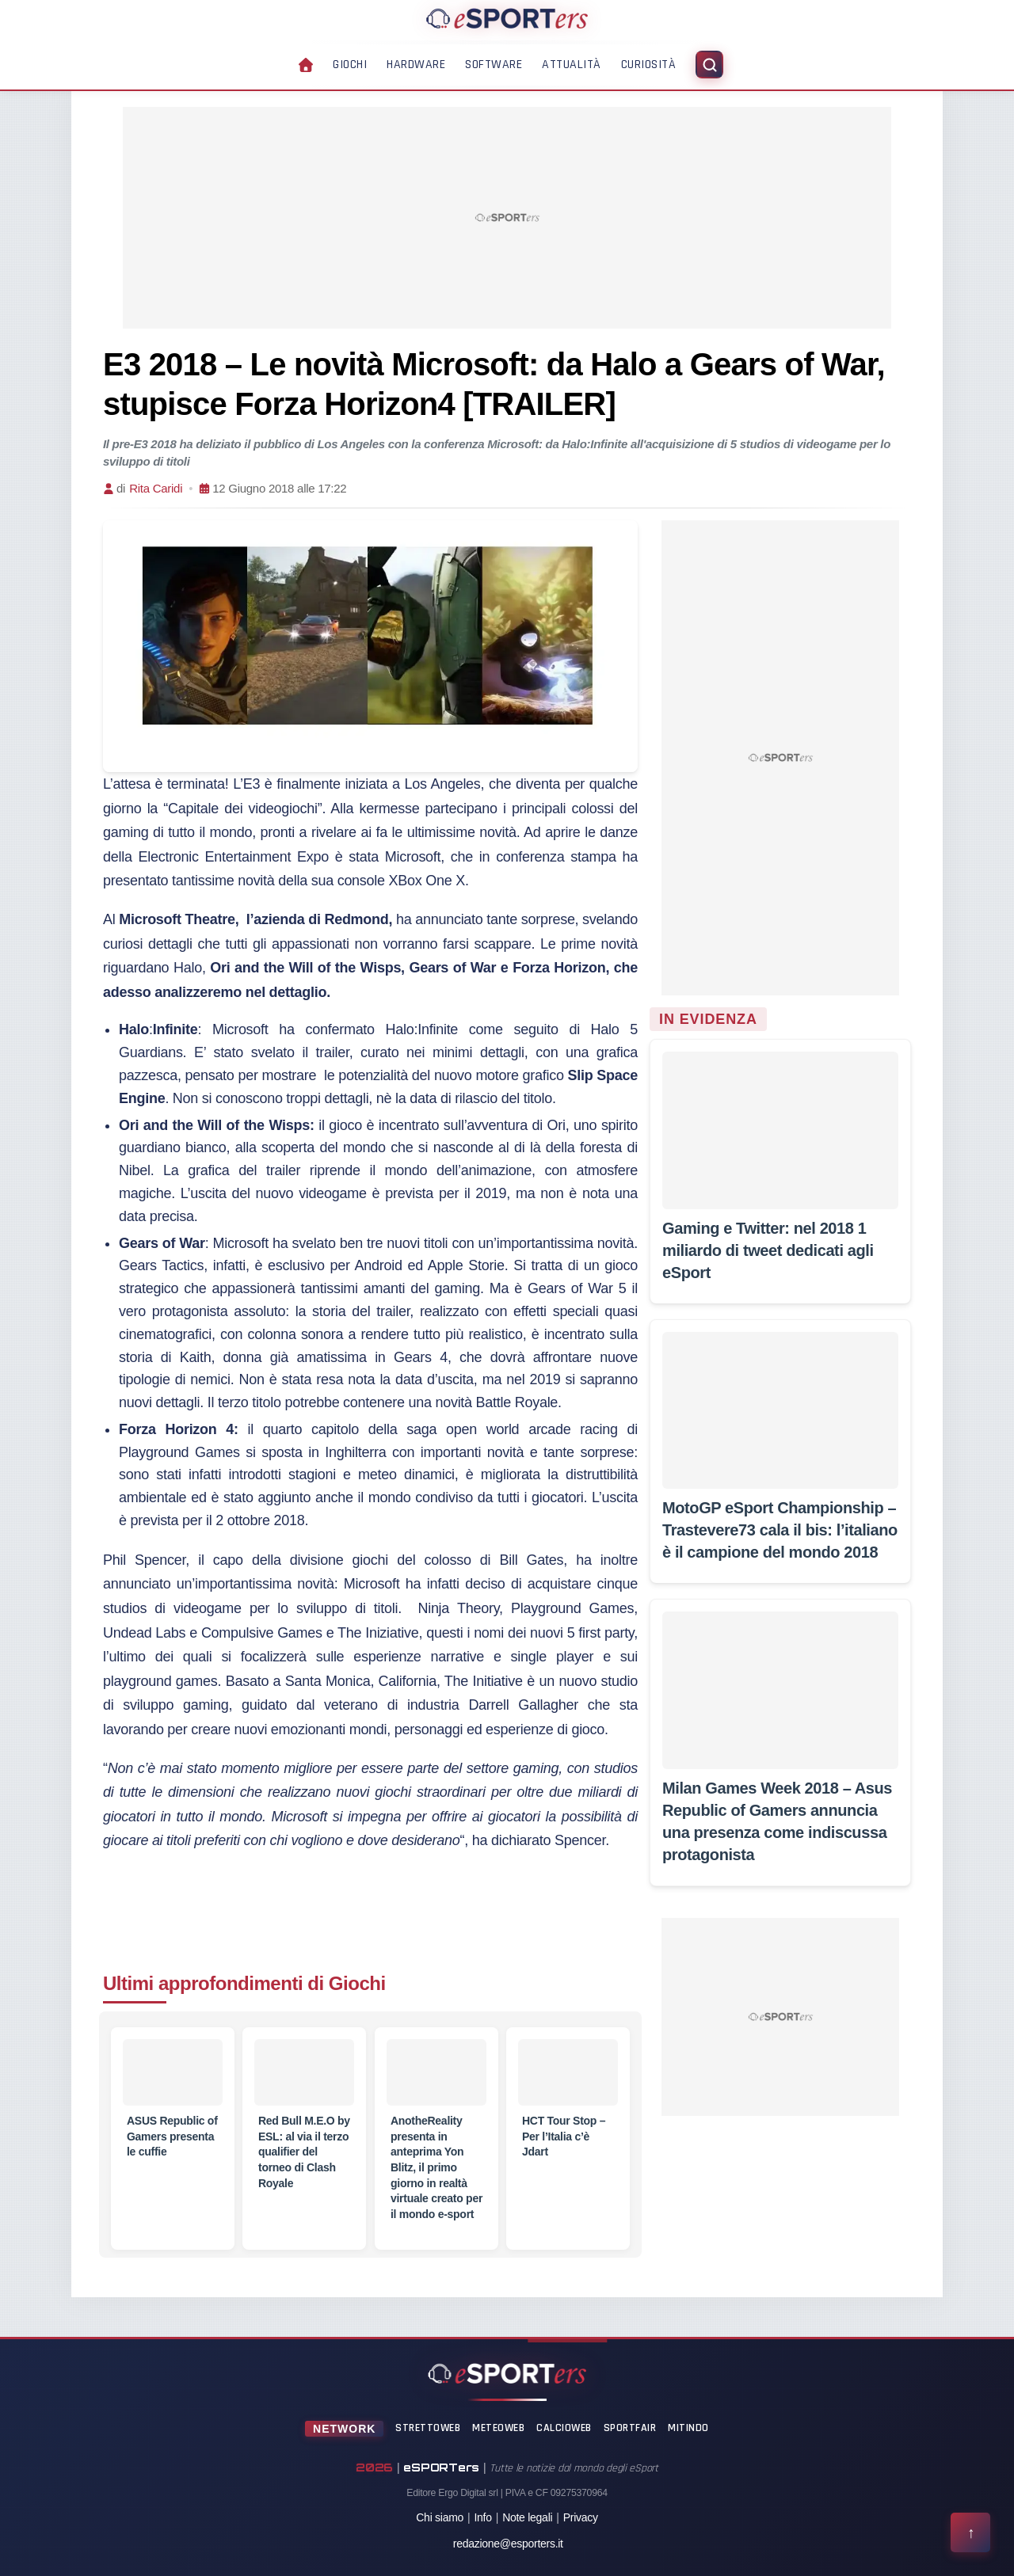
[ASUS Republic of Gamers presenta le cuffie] (173, 2072)
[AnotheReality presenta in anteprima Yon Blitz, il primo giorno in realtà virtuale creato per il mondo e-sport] (436, 2072)
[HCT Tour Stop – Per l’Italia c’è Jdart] (568, 2072)
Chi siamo (439, 2517)
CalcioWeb (564, 2428)
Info (482, 2517)
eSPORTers (441, 2467)
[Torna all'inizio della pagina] (970, 2532)
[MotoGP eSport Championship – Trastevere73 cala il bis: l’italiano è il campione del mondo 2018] (780, 1410)
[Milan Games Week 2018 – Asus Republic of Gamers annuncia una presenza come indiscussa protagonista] (780, 1689)
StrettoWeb (427, 2428)
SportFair (630, 2428)
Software (493, 64)
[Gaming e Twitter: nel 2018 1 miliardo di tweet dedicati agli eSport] (780, 1130)
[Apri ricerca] (709, 64)
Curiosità (649, 64)
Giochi (350, 64)
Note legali (527, 2517)
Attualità (571, 64)
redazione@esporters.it (508, 2543)
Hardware (416, 64)
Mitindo (688, 2428)
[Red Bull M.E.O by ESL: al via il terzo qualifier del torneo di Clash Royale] (304, 2072)
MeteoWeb (498, 2428)
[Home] (507, 18)
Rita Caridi (155, 488)
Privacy (580, 2517)
